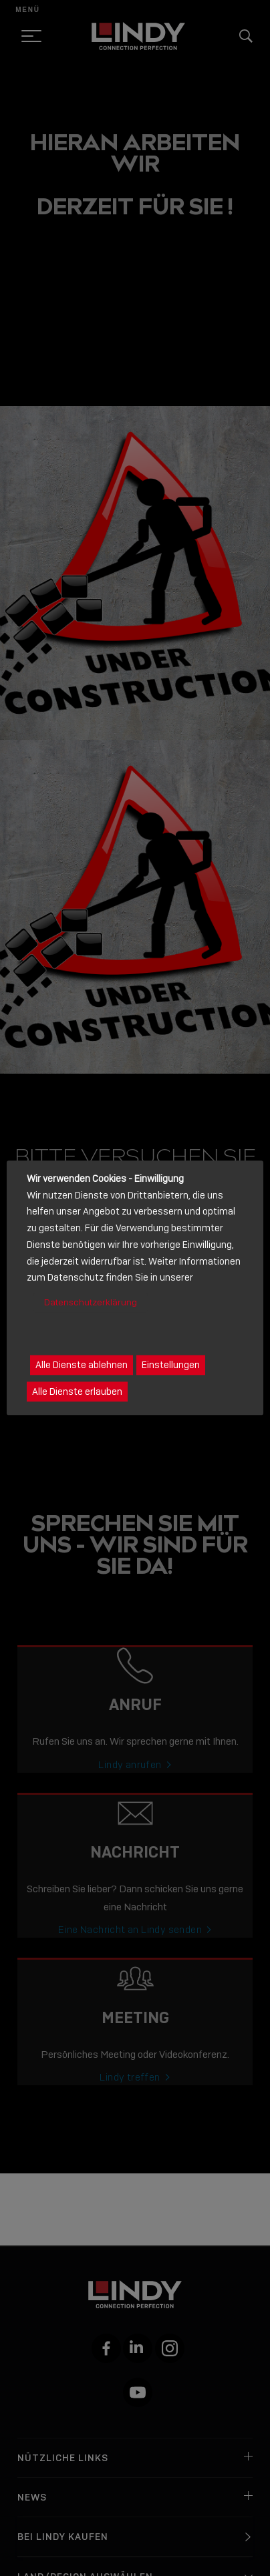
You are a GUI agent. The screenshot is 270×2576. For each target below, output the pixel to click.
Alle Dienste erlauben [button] (77, 1392)
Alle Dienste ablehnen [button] (81, 1365)
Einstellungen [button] (171, 1365)
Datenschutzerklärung (90, 1302)
